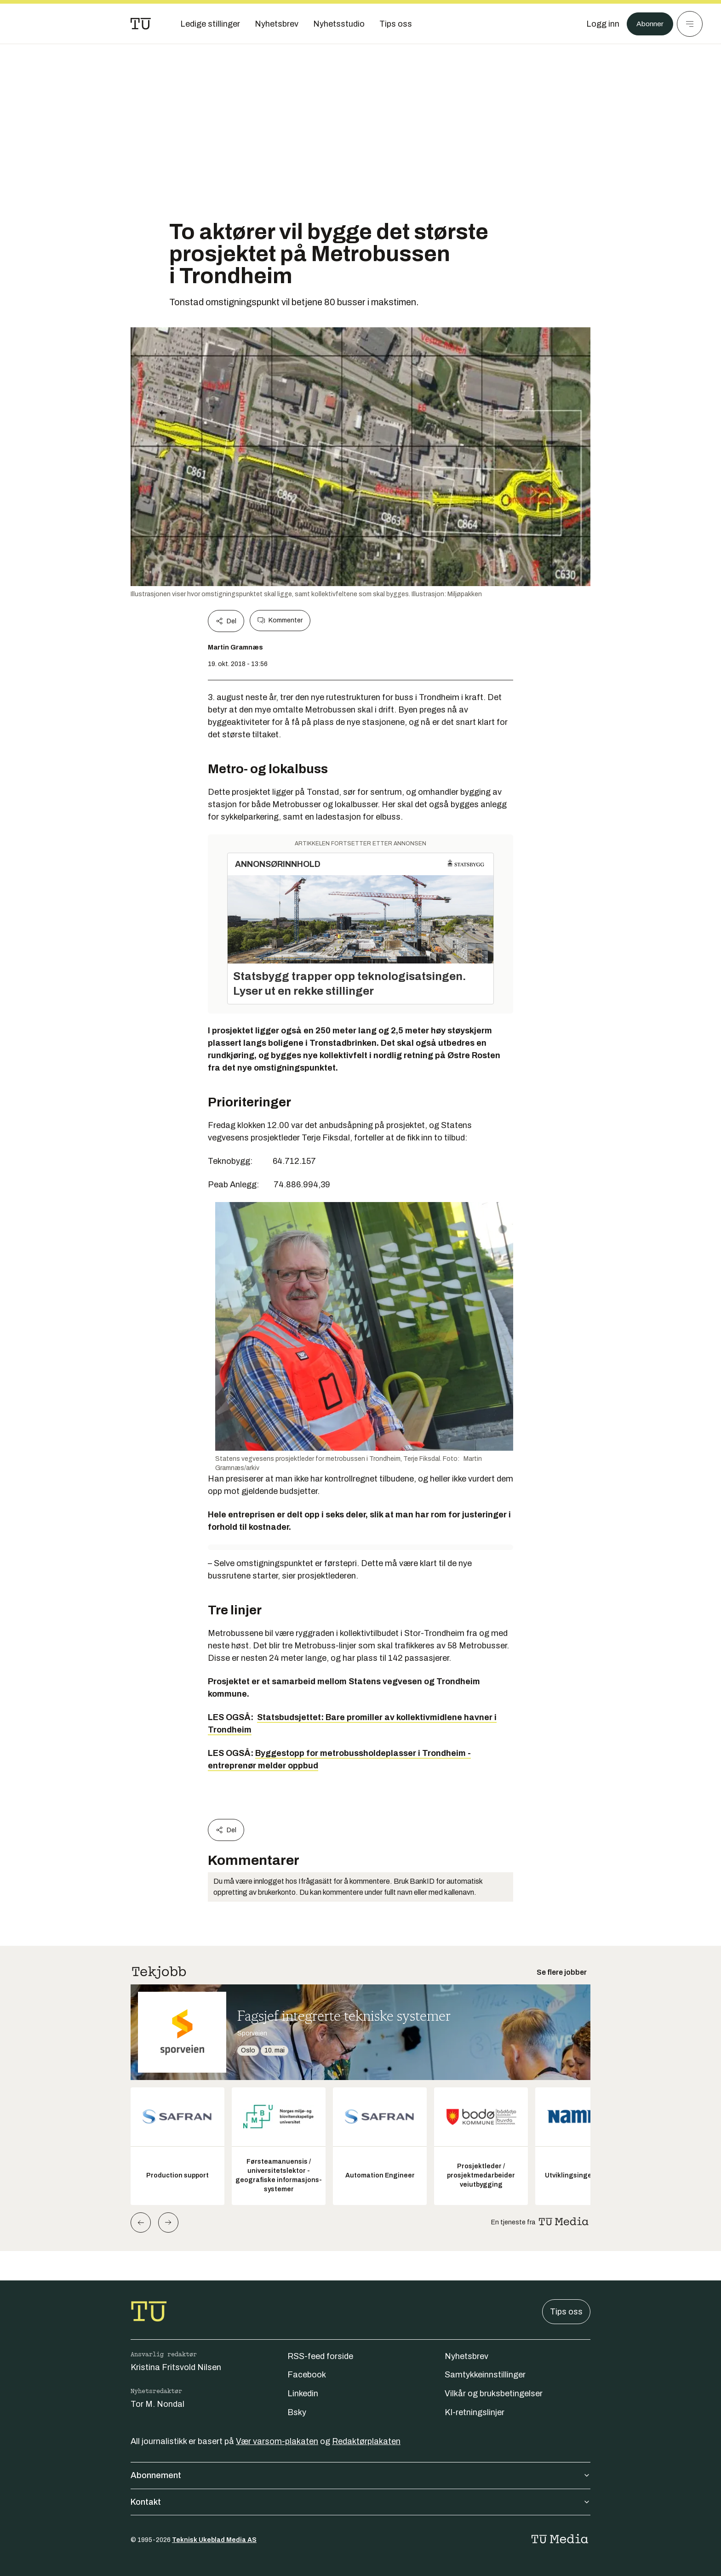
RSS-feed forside (320, 2356)
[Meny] (690, 24)
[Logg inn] (598, 23)
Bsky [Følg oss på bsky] (296, 2412)
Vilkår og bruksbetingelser (494, 2393)
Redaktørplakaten (366, 2441)
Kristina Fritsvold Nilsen (176, 2367)
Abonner (648, 23)
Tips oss (566, 2311)
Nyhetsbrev (466, 2356)
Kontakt (360, 2502)
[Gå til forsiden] (141, 24)
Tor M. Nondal (157, 2404)
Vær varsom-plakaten (277, 2441)
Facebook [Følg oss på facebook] (306, 2374)
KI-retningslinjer (474, 2412)
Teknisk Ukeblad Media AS (214, 2539)
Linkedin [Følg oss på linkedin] (302, 2393)
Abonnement (360, 2475)
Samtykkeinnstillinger (485, 2374)
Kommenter (280, 620)
